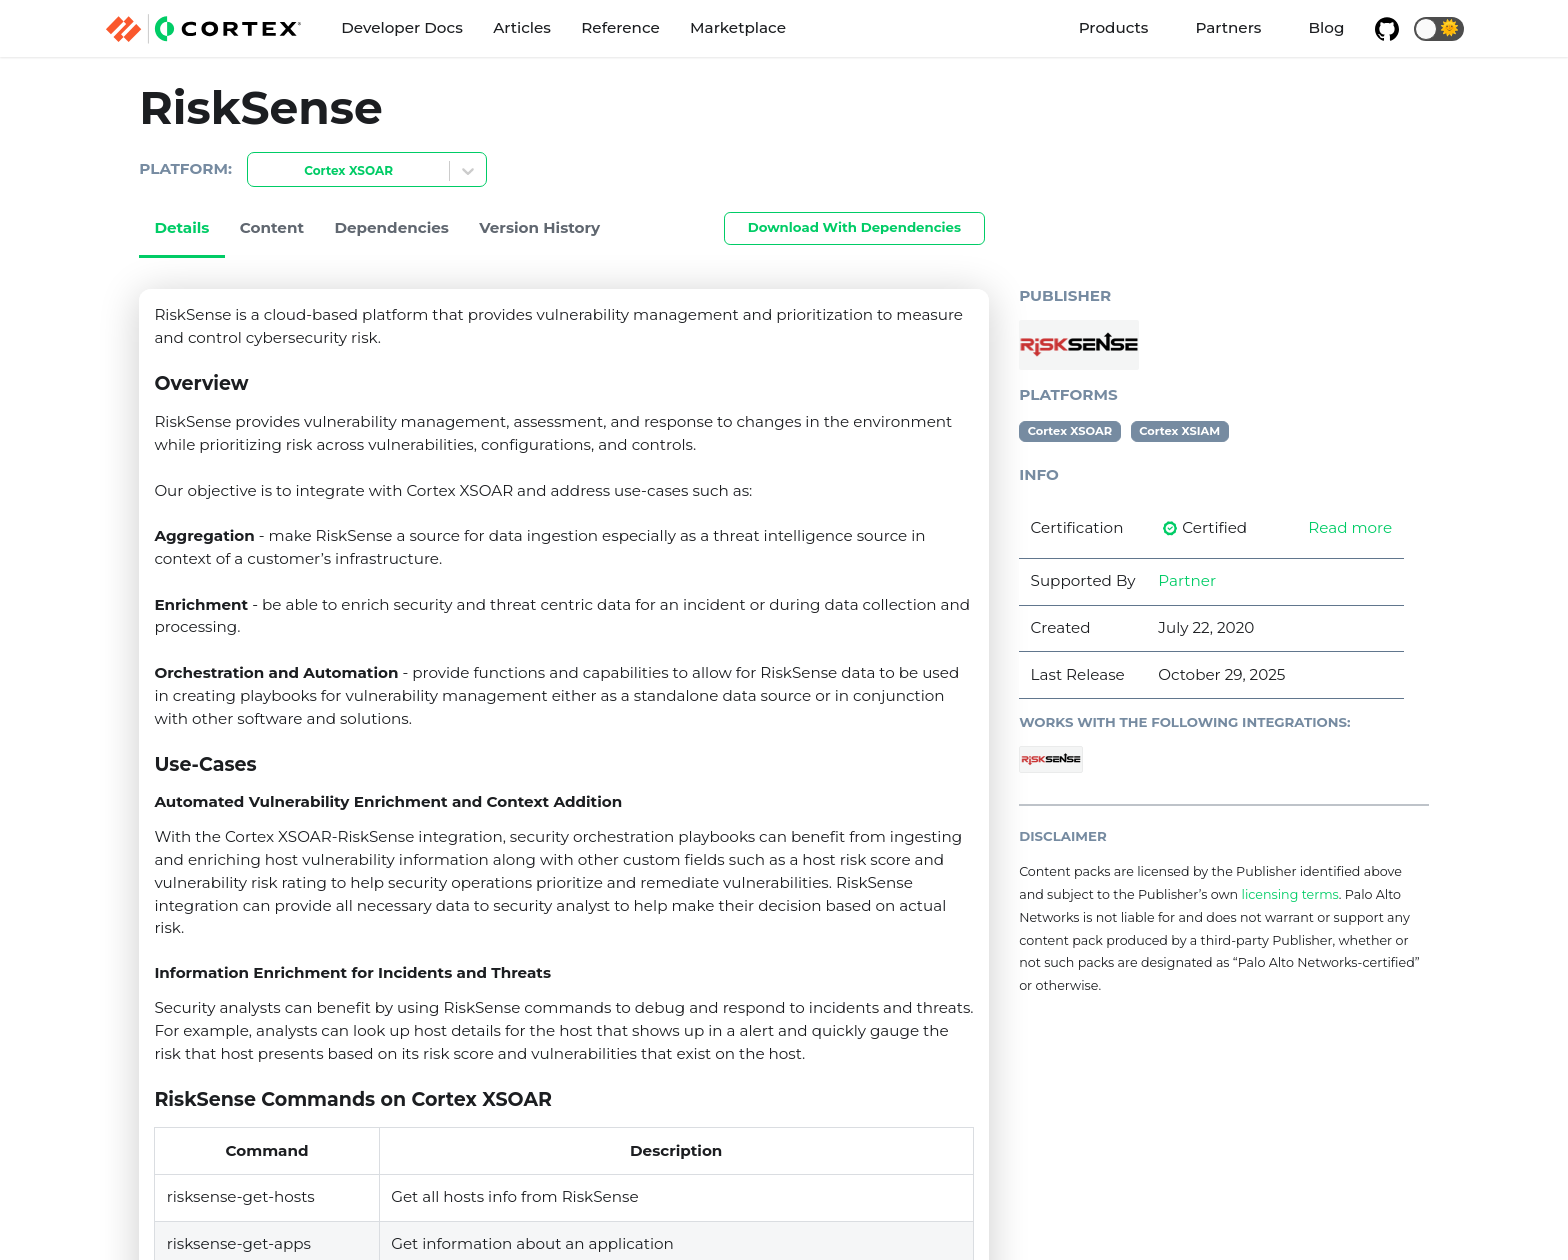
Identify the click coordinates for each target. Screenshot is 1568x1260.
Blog (1327, 27)
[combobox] (260, 171)
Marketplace (738, 27)
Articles (522, 27)
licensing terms (1289, 894)
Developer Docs (402, 27)
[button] (1439, 29)
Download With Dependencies (854, 227)
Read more (1350, 527)
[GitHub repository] (1387, 29)
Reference (620, 27)
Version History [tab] (539, 227)
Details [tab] (181, 227)
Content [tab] (272, 227)
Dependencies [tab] (391, 227)
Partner (1187, 580)
